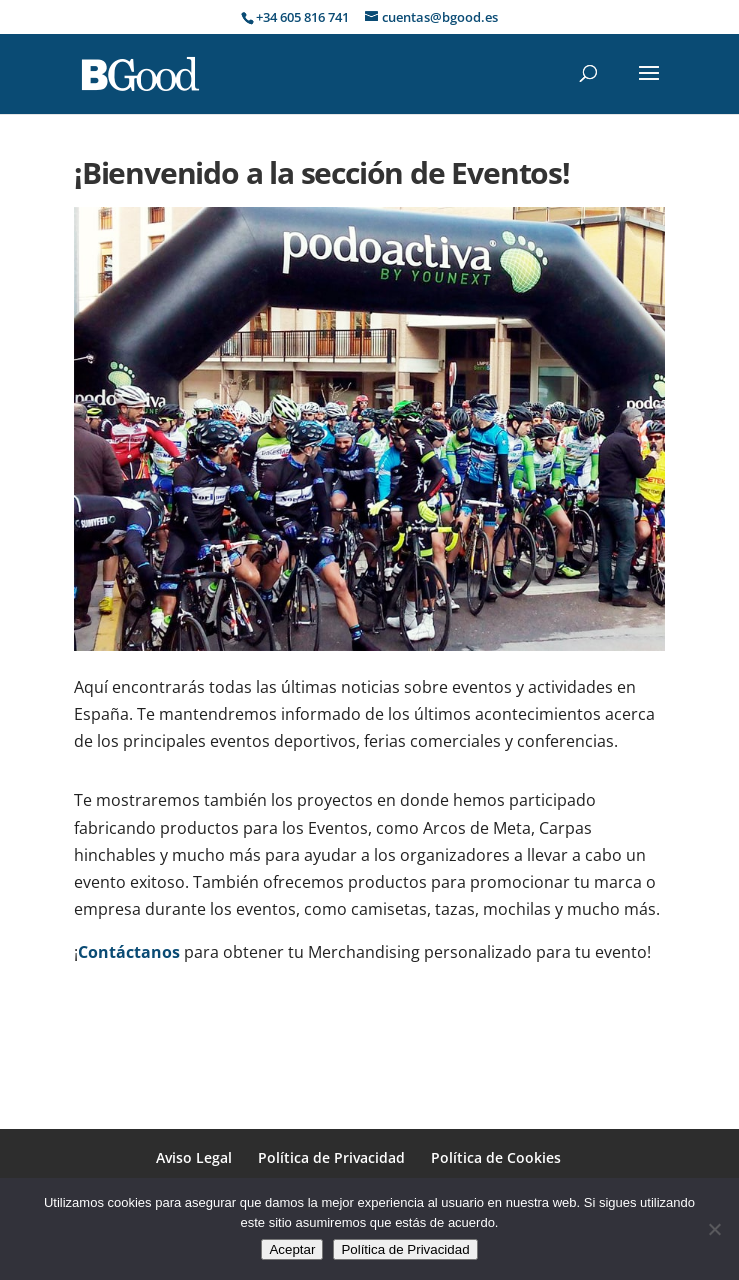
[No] (714, 1229)
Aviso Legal (194, 1157)
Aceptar (292, 1249)
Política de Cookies (496, 1157)
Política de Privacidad (331, 1157)
